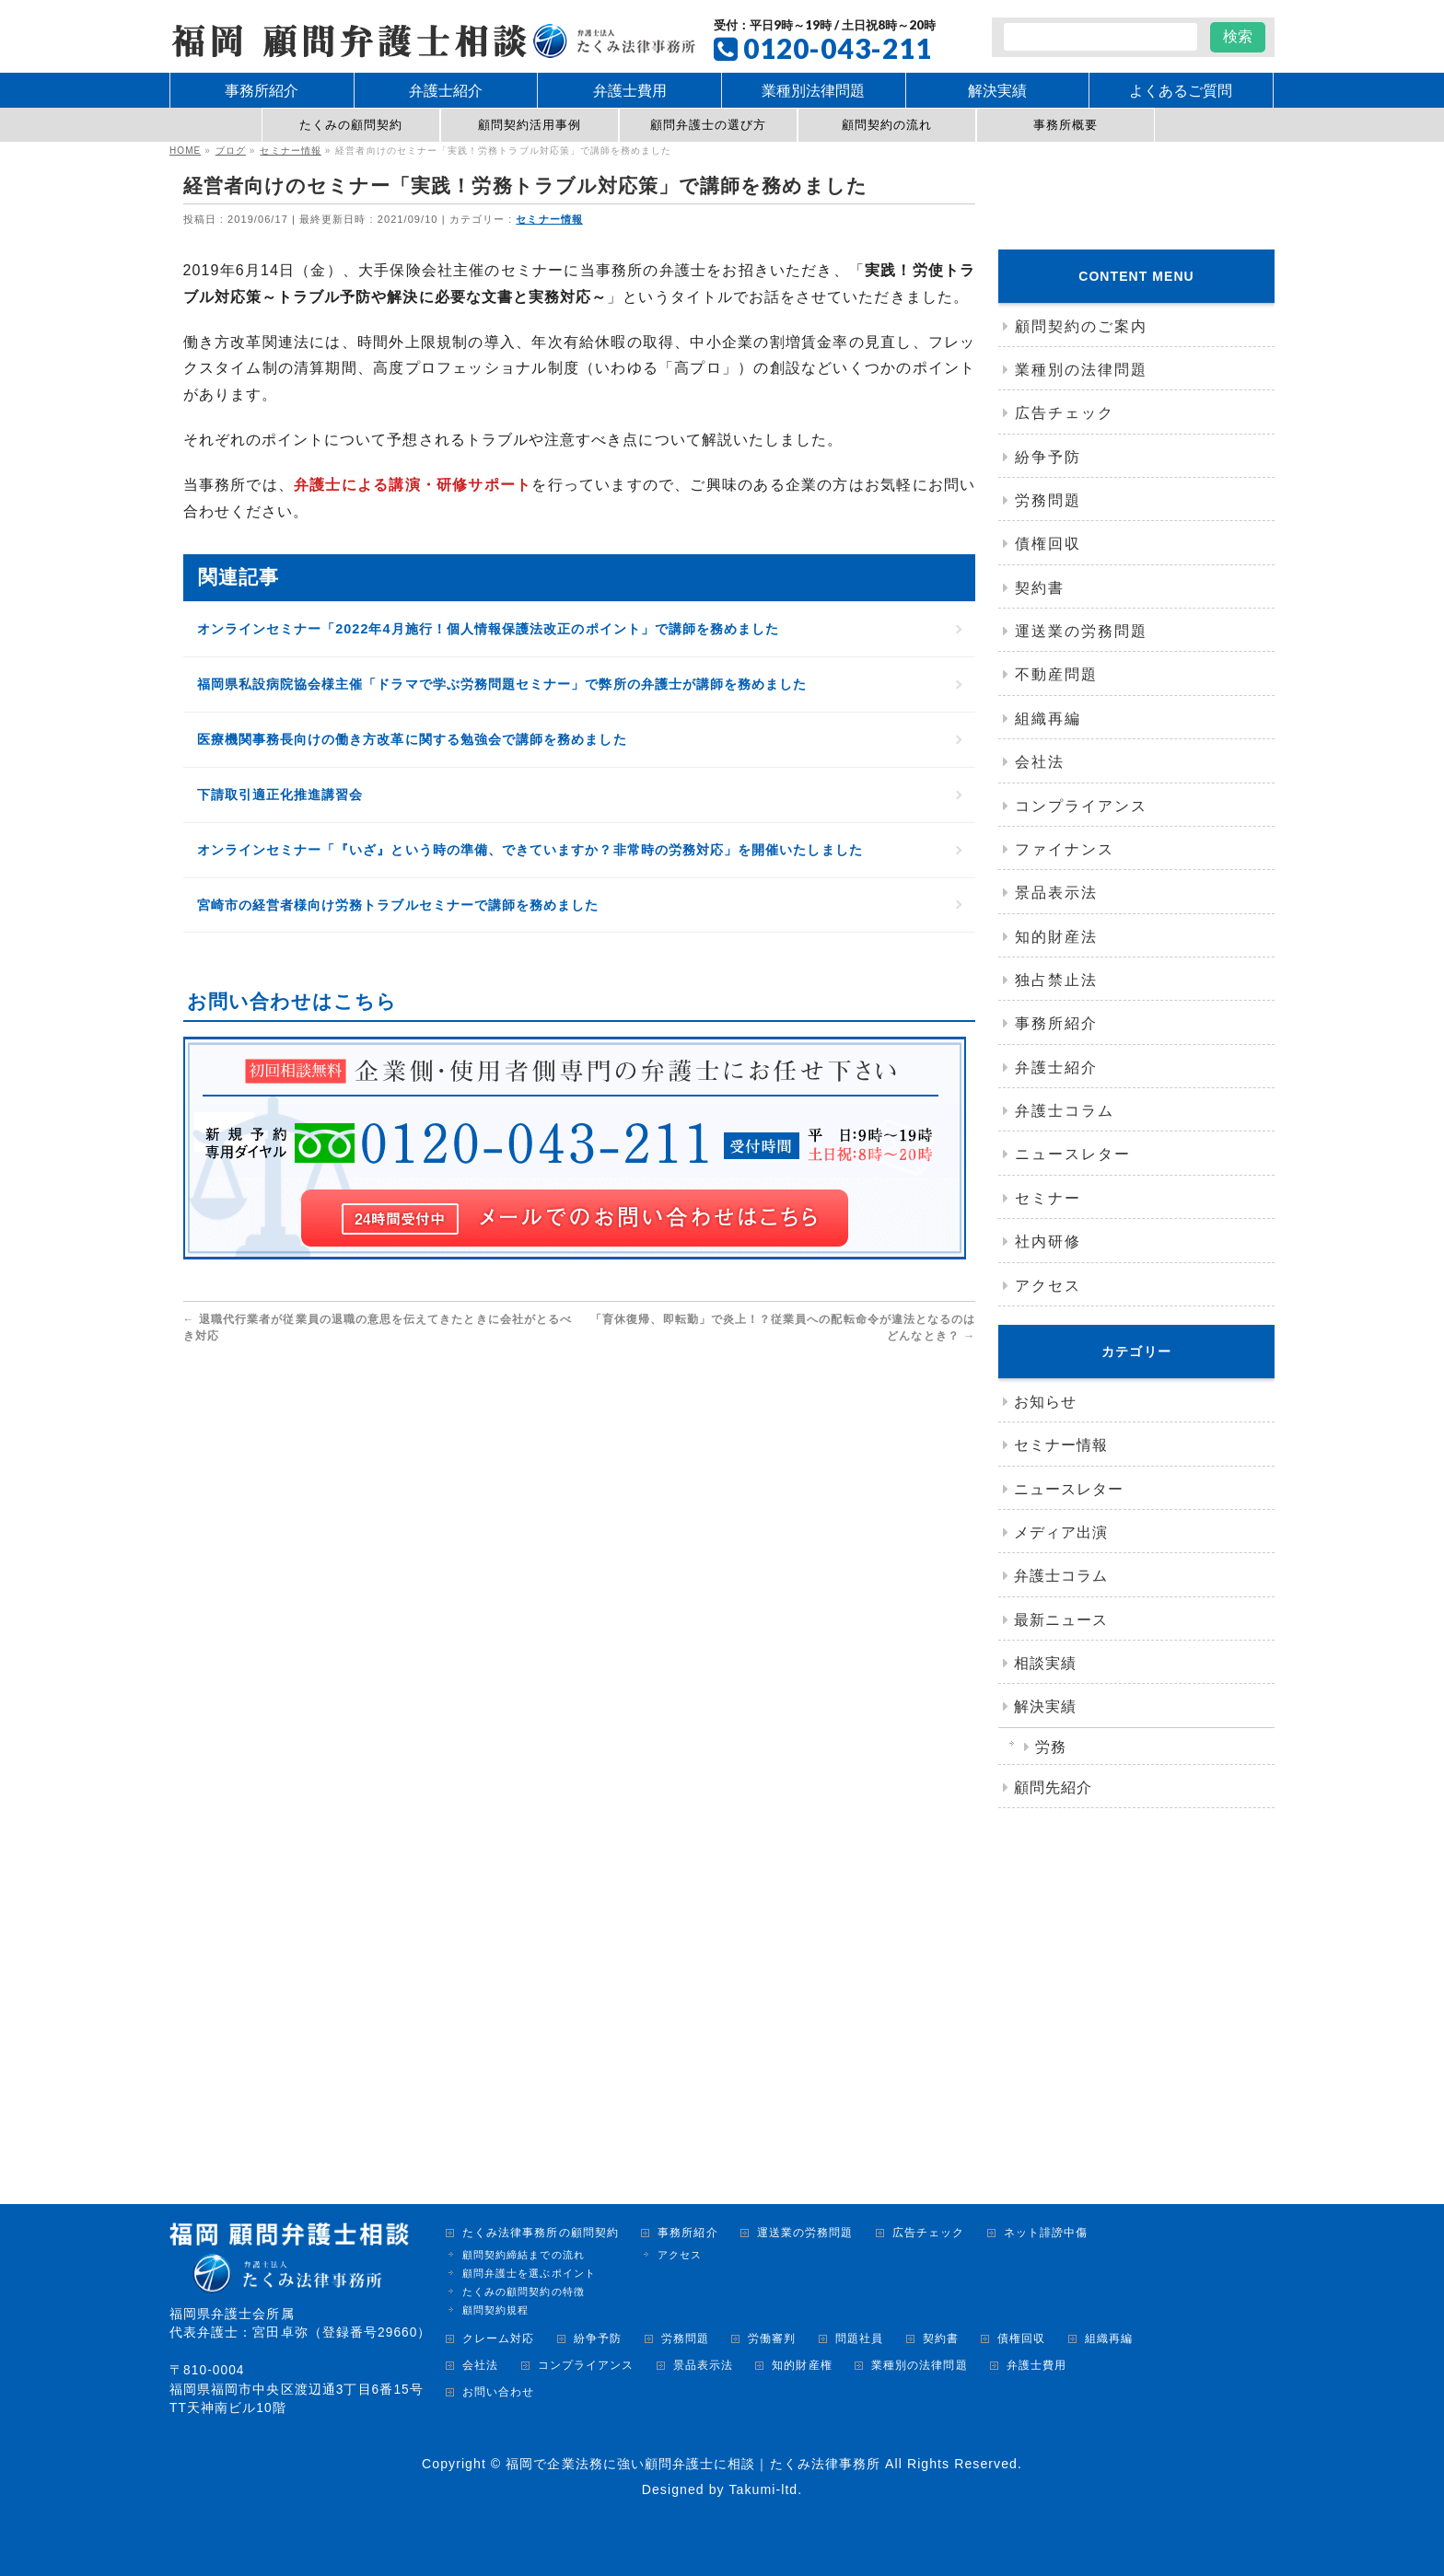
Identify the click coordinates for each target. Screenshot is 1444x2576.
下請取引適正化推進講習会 (280, 821)
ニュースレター (1073, 1154)
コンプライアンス (1081, 806)
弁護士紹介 (1056, 1067)
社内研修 (1048, 1241)
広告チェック (1064, 413)
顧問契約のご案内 (1081, 326)
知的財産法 (1056, 937)
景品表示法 (1056, 892)
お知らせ (1045, 1402)
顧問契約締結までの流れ (523, 2254)
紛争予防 (1048, 457)
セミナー (1048, 1198)
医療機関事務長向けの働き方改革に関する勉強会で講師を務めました (412, 766)
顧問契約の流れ (887, 125)
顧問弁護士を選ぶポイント (529, 2273)
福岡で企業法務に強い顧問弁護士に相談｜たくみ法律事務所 (693, 2463)
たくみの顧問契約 (351, 125)
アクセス (1048, 1286)
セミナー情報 (550, 219)
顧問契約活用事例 (530, 125)
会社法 (1040, 762)
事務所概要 (1065, 125)
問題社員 (859, 2339)
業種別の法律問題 (1081, 369)
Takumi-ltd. (765, 2489)
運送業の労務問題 (1081, 631)
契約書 (1040, 588)
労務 (1050, 1747)
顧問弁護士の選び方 (708, 125)
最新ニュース (1061, 1620)
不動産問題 (1056, 674)
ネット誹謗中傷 (1046, 2233)
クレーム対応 (498, 2339)
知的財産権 (802, 2366)
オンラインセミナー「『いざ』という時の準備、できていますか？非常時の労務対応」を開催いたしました (530, 876)
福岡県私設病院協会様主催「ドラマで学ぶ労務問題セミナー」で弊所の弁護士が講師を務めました (502, 710)
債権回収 (1048, 543)
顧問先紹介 (1053, 1787)
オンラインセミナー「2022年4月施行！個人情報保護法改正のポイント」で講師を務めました (488, 655)
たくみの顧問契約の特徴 (523, 2291)
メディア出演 (1061, 1532)
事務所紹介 (1056, 1023)
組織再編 (1048, 718)
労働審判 (772, 2339)
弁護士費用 (1036, 2366)
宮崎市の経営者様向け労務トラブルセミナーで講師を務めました (398, 930)
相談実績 (1045, 1663)
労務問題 (1048, 500)
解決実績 (1045, 1706)
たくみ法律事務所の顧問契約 (540, 2233)
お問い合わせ (498, 2392)
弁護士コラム (1064, 1111)
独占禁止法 (1056, 980)
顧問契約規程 (495, 2309)
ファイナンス (1064, 849)
